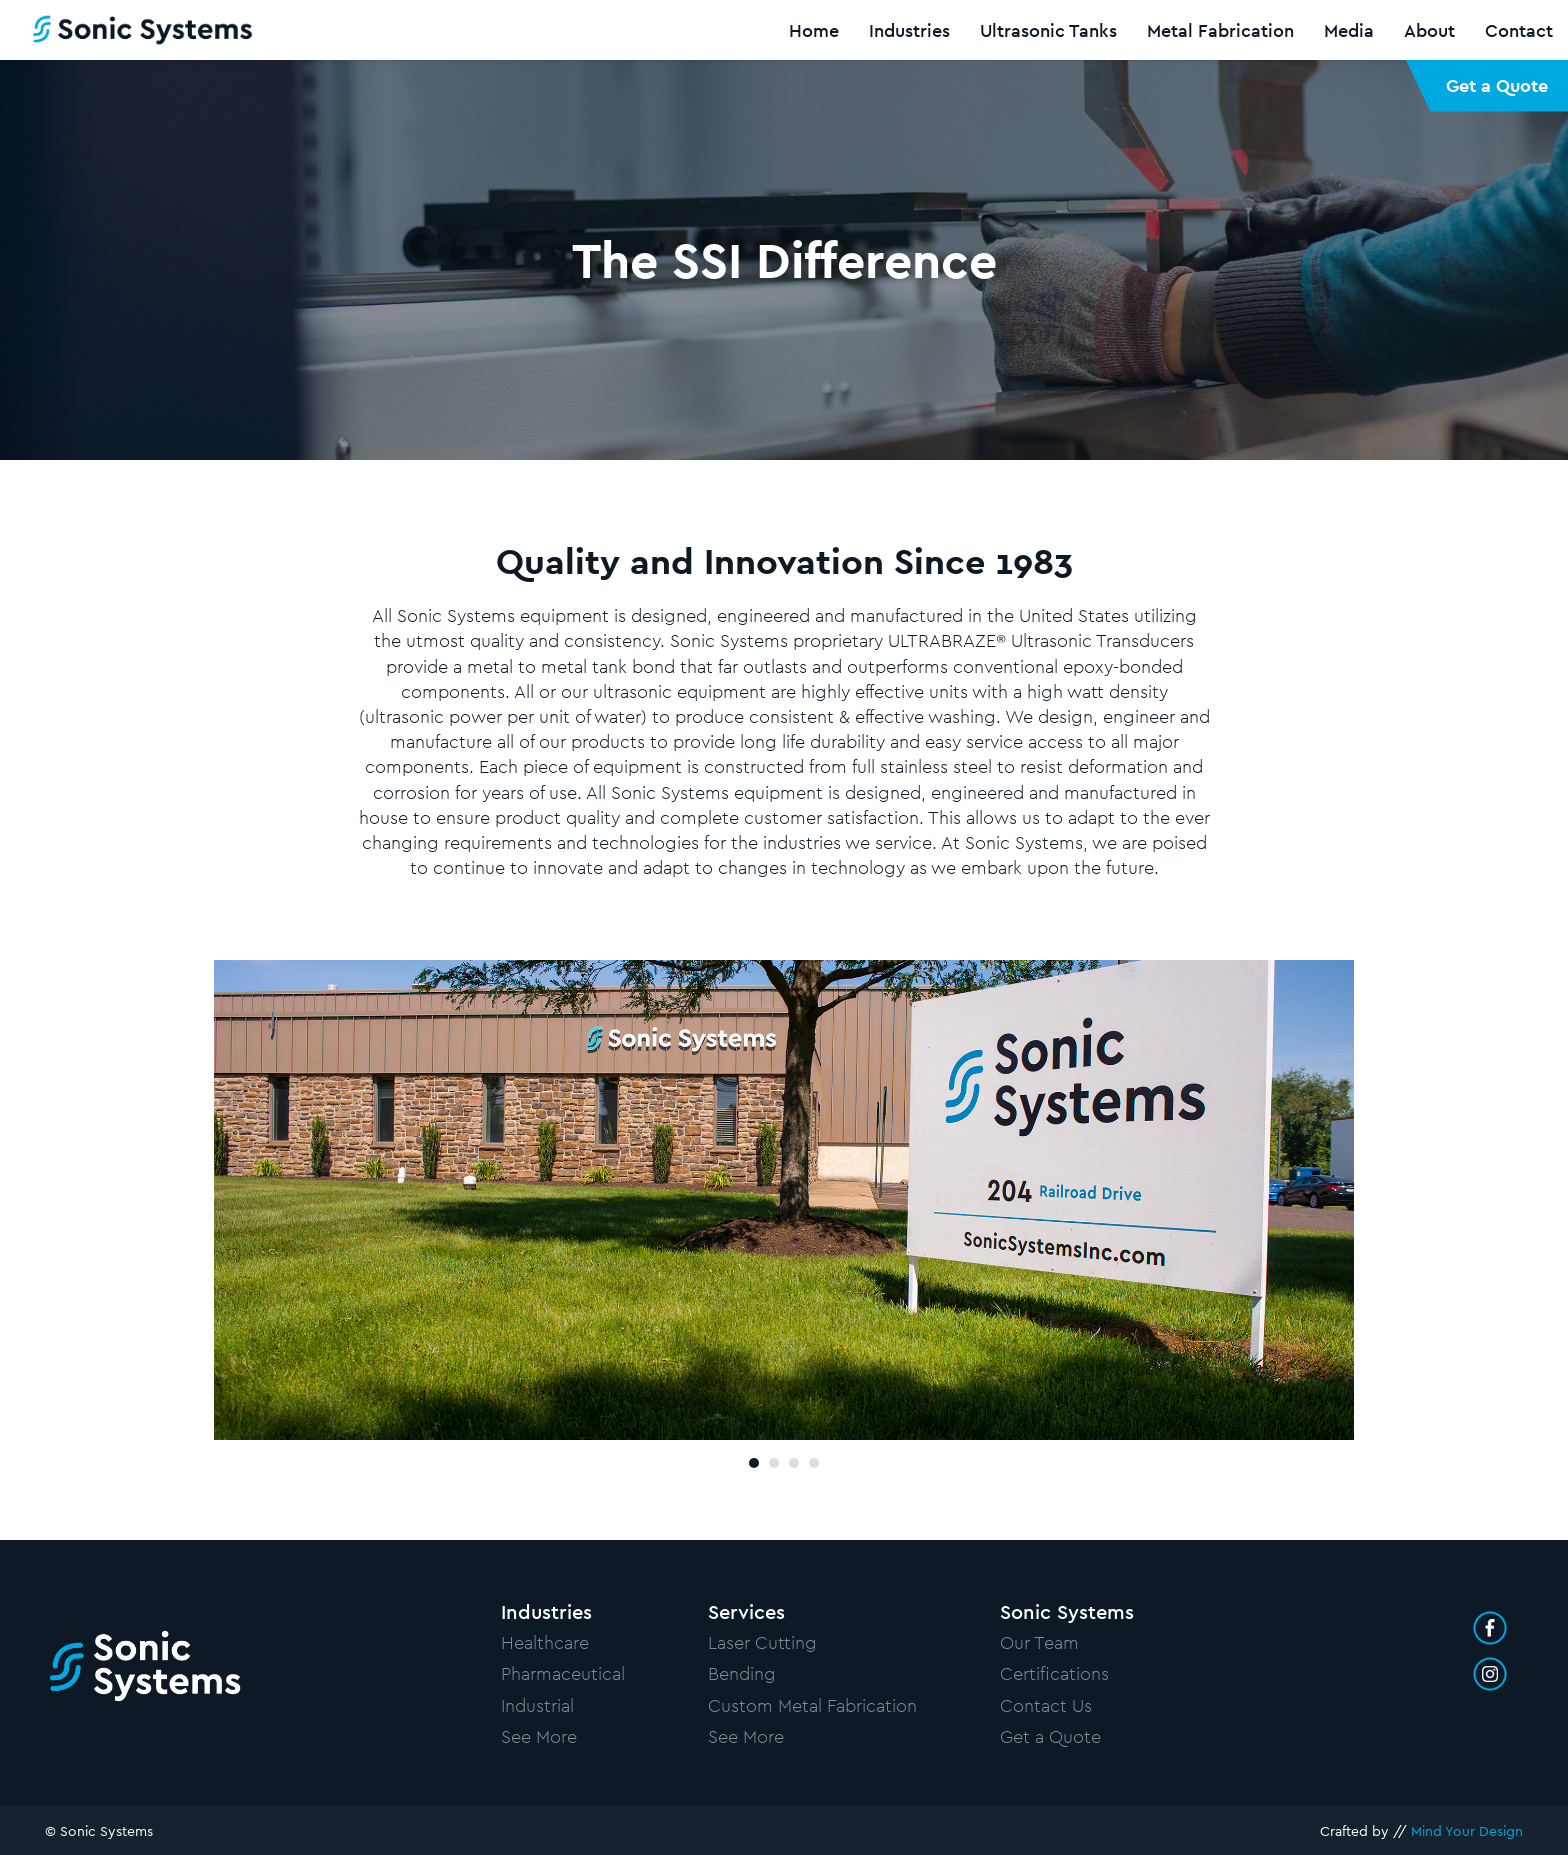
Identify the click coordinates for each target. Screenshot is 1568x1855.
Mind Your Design (1467, 1831)
